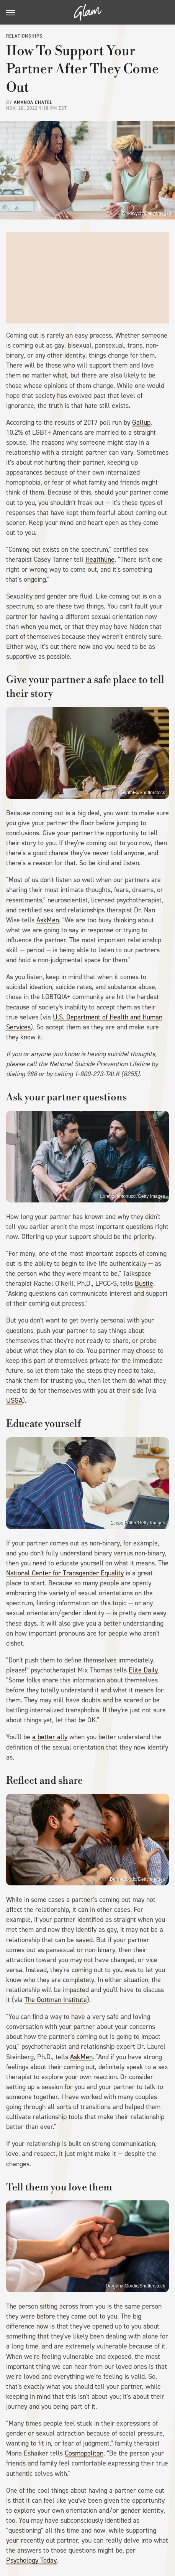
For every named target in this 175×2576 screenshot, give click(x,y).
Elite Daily (143, 1670)
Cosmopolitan (84, 2453)
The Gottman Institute (56, 1999)
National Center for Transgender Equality (65, 1573)
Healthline (99, 559)
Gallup (141, 422)
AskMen (47, 920)
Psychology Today (31, 2560)
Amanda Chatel (33, 102)
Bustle (144, 1283)
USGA (14, 1400)
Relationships (24, 36)
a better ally (49, 1737)
